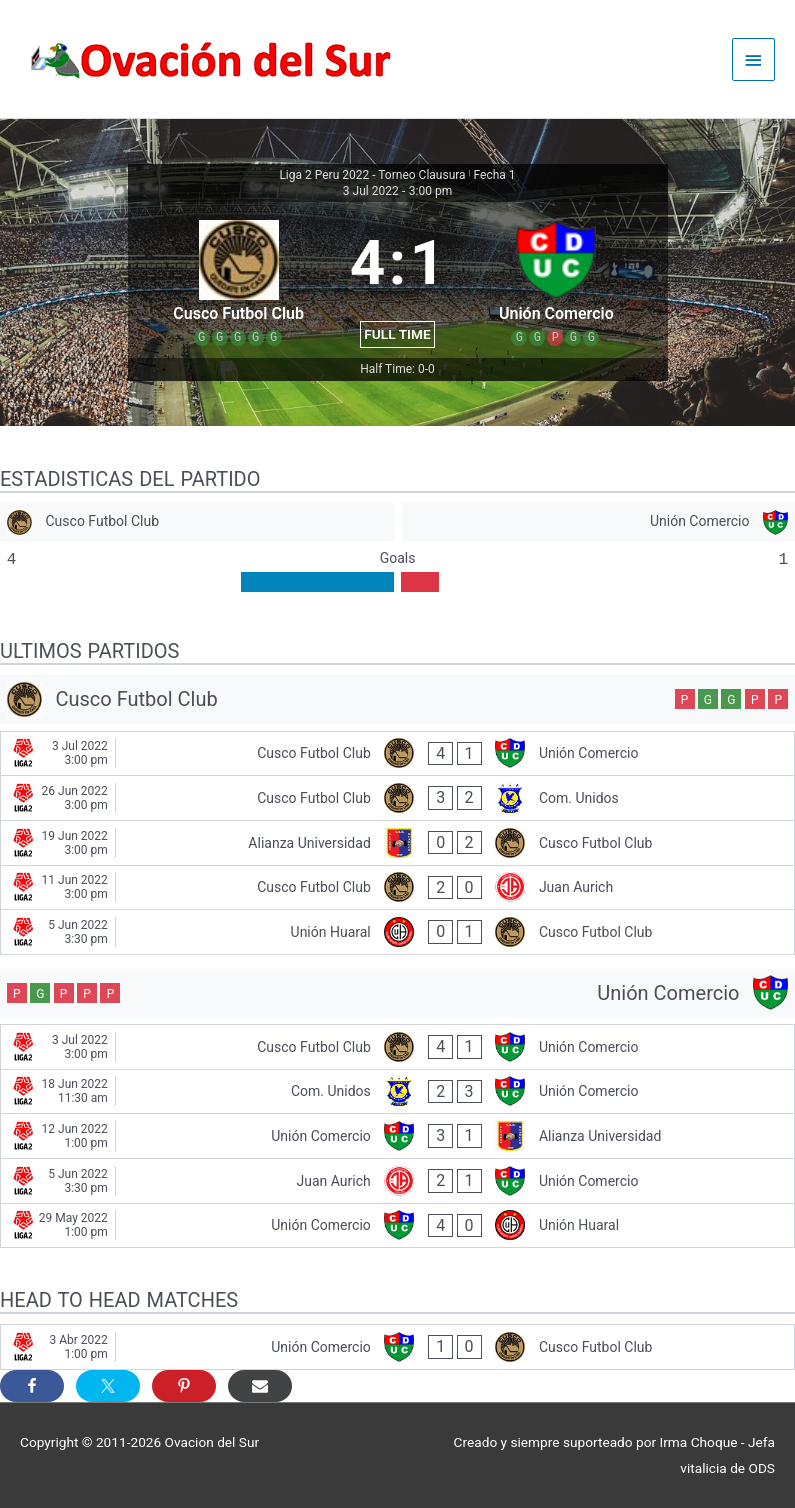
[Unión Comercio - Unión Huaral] (397, 1226)
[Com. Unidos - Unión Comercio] (397, 1092)
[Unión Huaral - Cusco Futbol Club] (397, 932)
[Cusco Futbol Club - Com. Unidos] (397, 798)
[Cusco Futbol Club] (197, 522)
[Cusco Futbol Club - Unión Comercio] (397, 754)
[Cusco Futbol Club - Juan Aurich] (397, 888)
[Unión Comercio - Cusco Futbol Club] (397, 1347)
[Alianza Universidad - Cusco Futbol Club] (397, 843)
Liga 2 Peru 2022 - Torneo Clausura (372, 175)
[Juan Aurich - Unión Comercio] (397, 1181)
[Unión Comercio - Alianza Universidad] (397, 1136)
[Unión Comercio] (599, 522)
